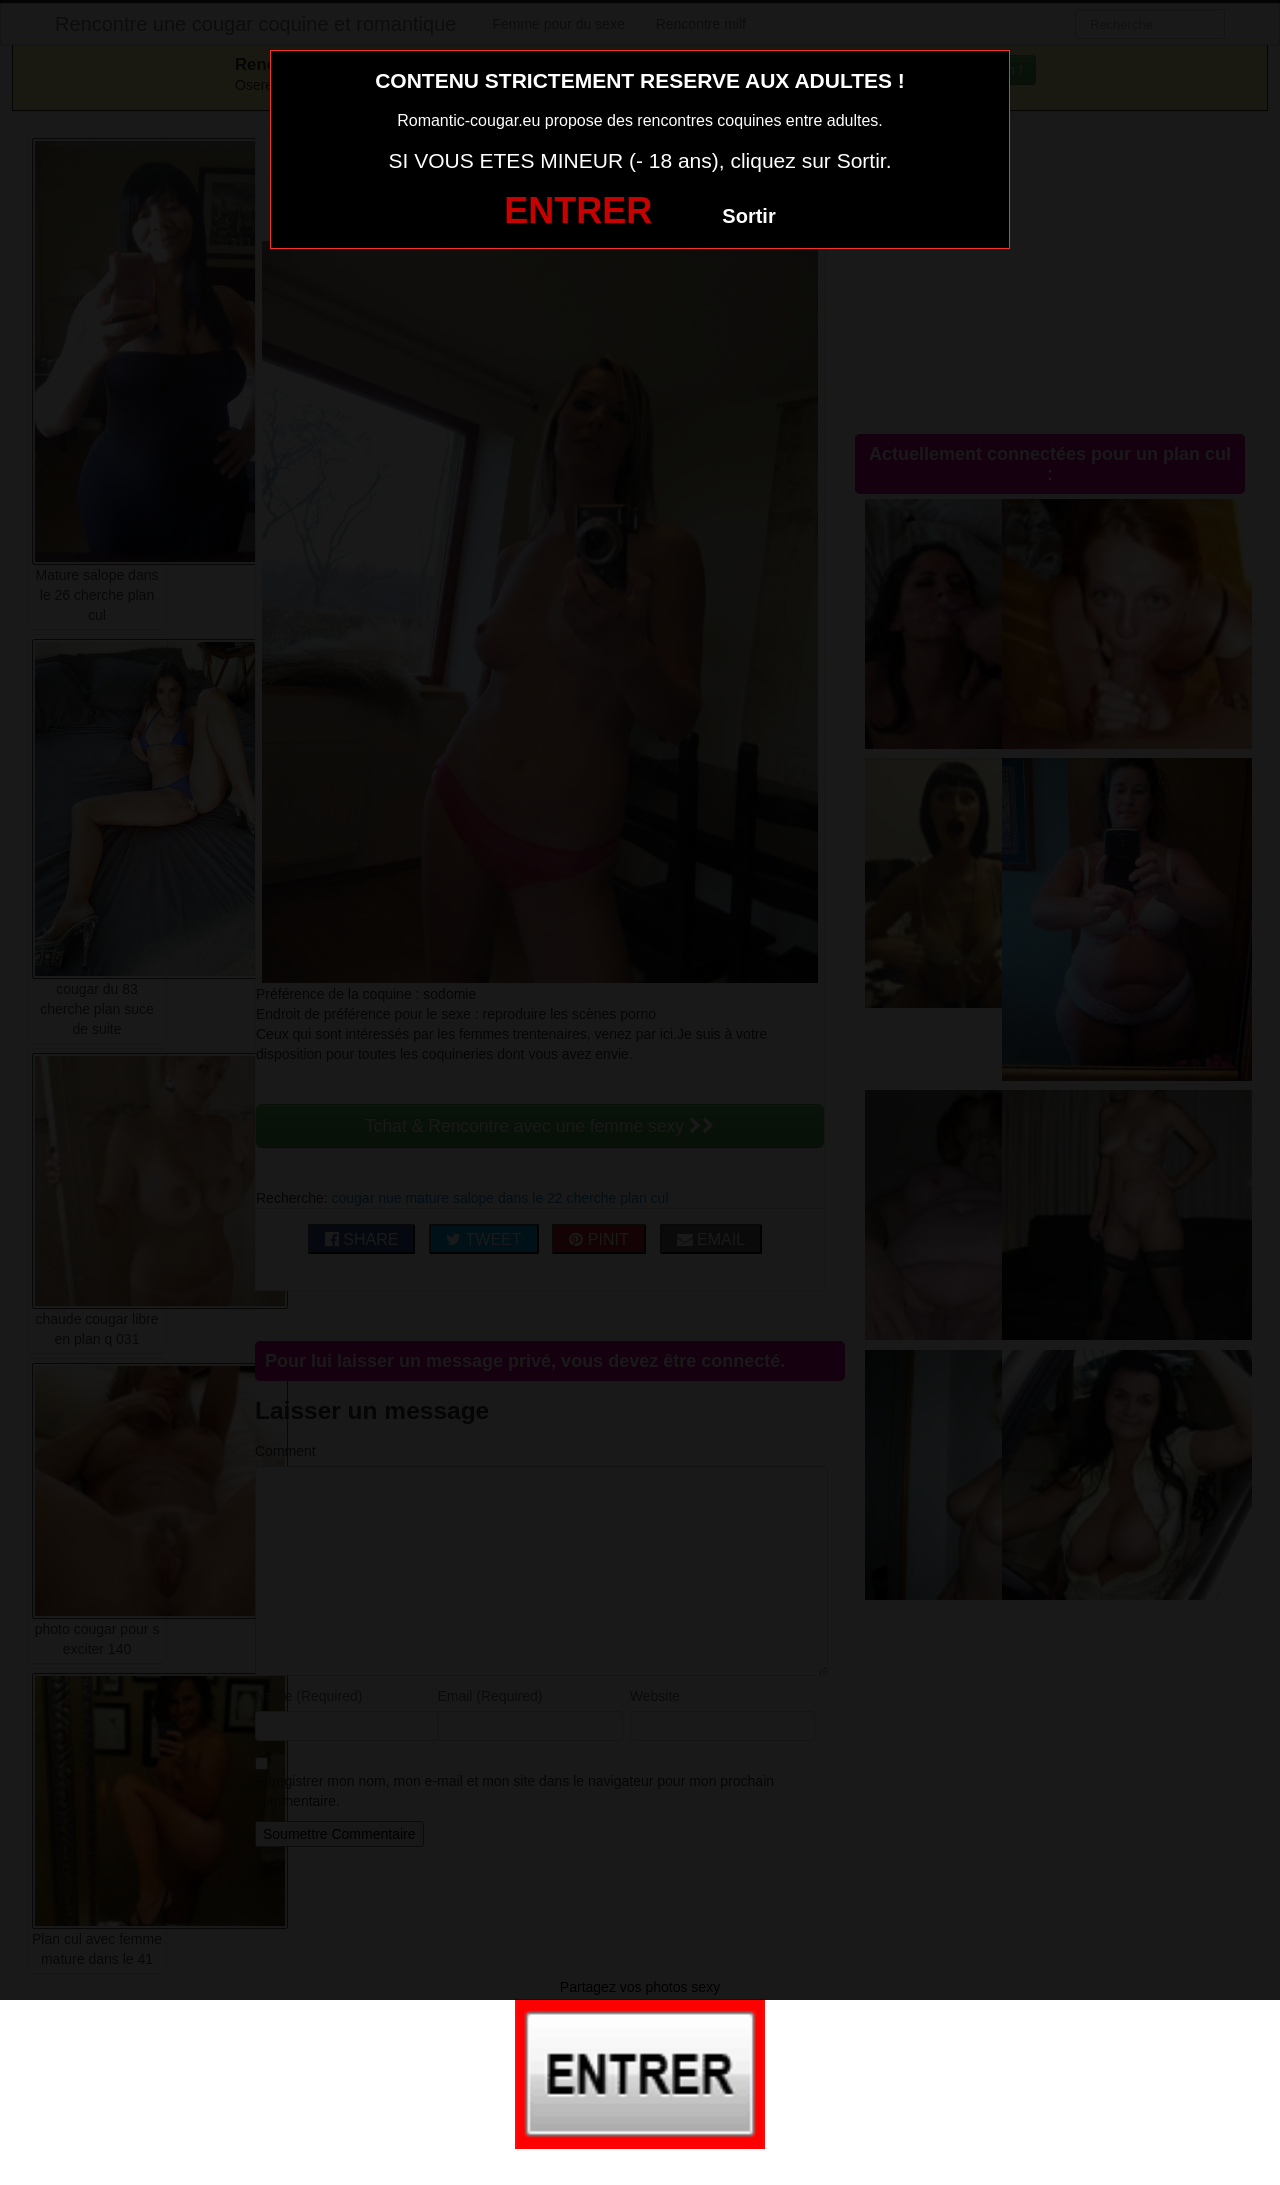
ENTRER (578, 210)
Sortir (748, 216)
